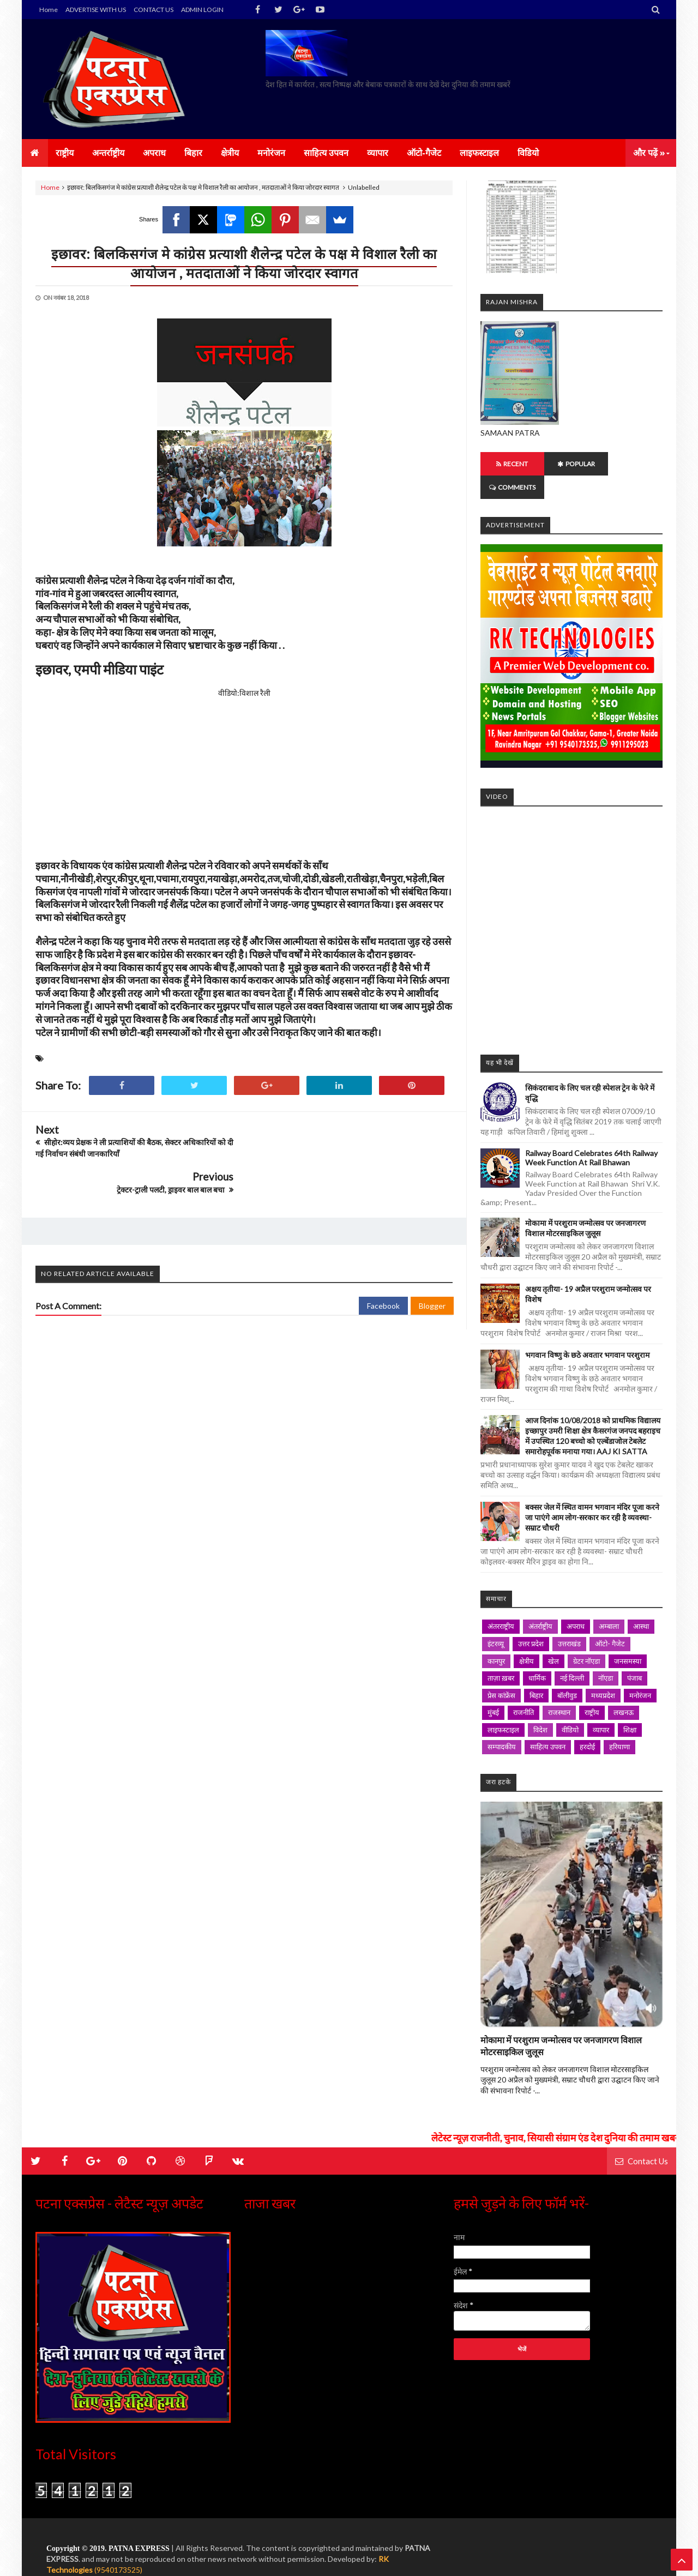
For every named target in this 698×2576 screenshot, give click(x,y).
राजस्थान (559, 1688)
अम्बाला (609, 1602)
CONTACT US (153, 9)
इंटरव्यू (496, 1620)
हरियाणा (619, 1723)
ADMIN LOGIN (202, 9)
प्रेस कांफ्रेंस (501, 1672)
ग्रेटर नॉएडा (586, 1637)
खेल (553, 1637)
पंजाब (634, 1654)
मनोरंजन (640, 1672)
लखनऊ (623, 1688)
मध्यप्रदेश (603, 1672)
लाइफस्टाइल (503, 1706)
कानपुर (496, 1637)
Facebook (383, 1269)
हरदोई (587, 1723)
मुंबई (493, 1688)
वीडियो (570, 1706)
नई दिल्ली (572, 1654)
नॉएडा (605, 1654)
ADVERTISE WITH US (95, 9)
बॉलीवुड (567, 1672)
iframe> (571, 902)
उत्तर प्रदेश (531, 1620)
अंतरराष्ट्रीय (501, 1602)
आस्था (641, 1602)
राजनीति (523, 1688)
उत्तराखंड (569, 1620)
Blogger (432, 1269)
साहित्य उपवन (547, 1723)
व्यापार (601, 1706)
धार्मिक (537, 1654)
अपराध (576, 1602)
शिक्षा (629, 1706)
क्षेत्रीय (526, 1637)
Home (48, 9)
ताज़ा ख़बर (501, 1654)
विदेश (540, 1706)
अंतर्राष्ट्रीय (540, 1602)
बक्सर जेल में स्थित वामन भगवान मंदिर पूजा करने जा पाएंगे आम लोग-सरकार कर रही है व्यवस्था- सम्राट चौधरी (592, 1494)
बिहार (536, 1672)
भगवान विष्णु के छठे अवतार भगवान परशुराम (587, 1331)
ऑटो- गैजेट (610, 1620)
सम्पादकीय (502, 1723)
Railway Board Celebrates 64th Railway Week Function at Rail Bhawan (591, 1134)
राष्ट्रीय (592, 1688)
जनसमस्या (627, 1637)
